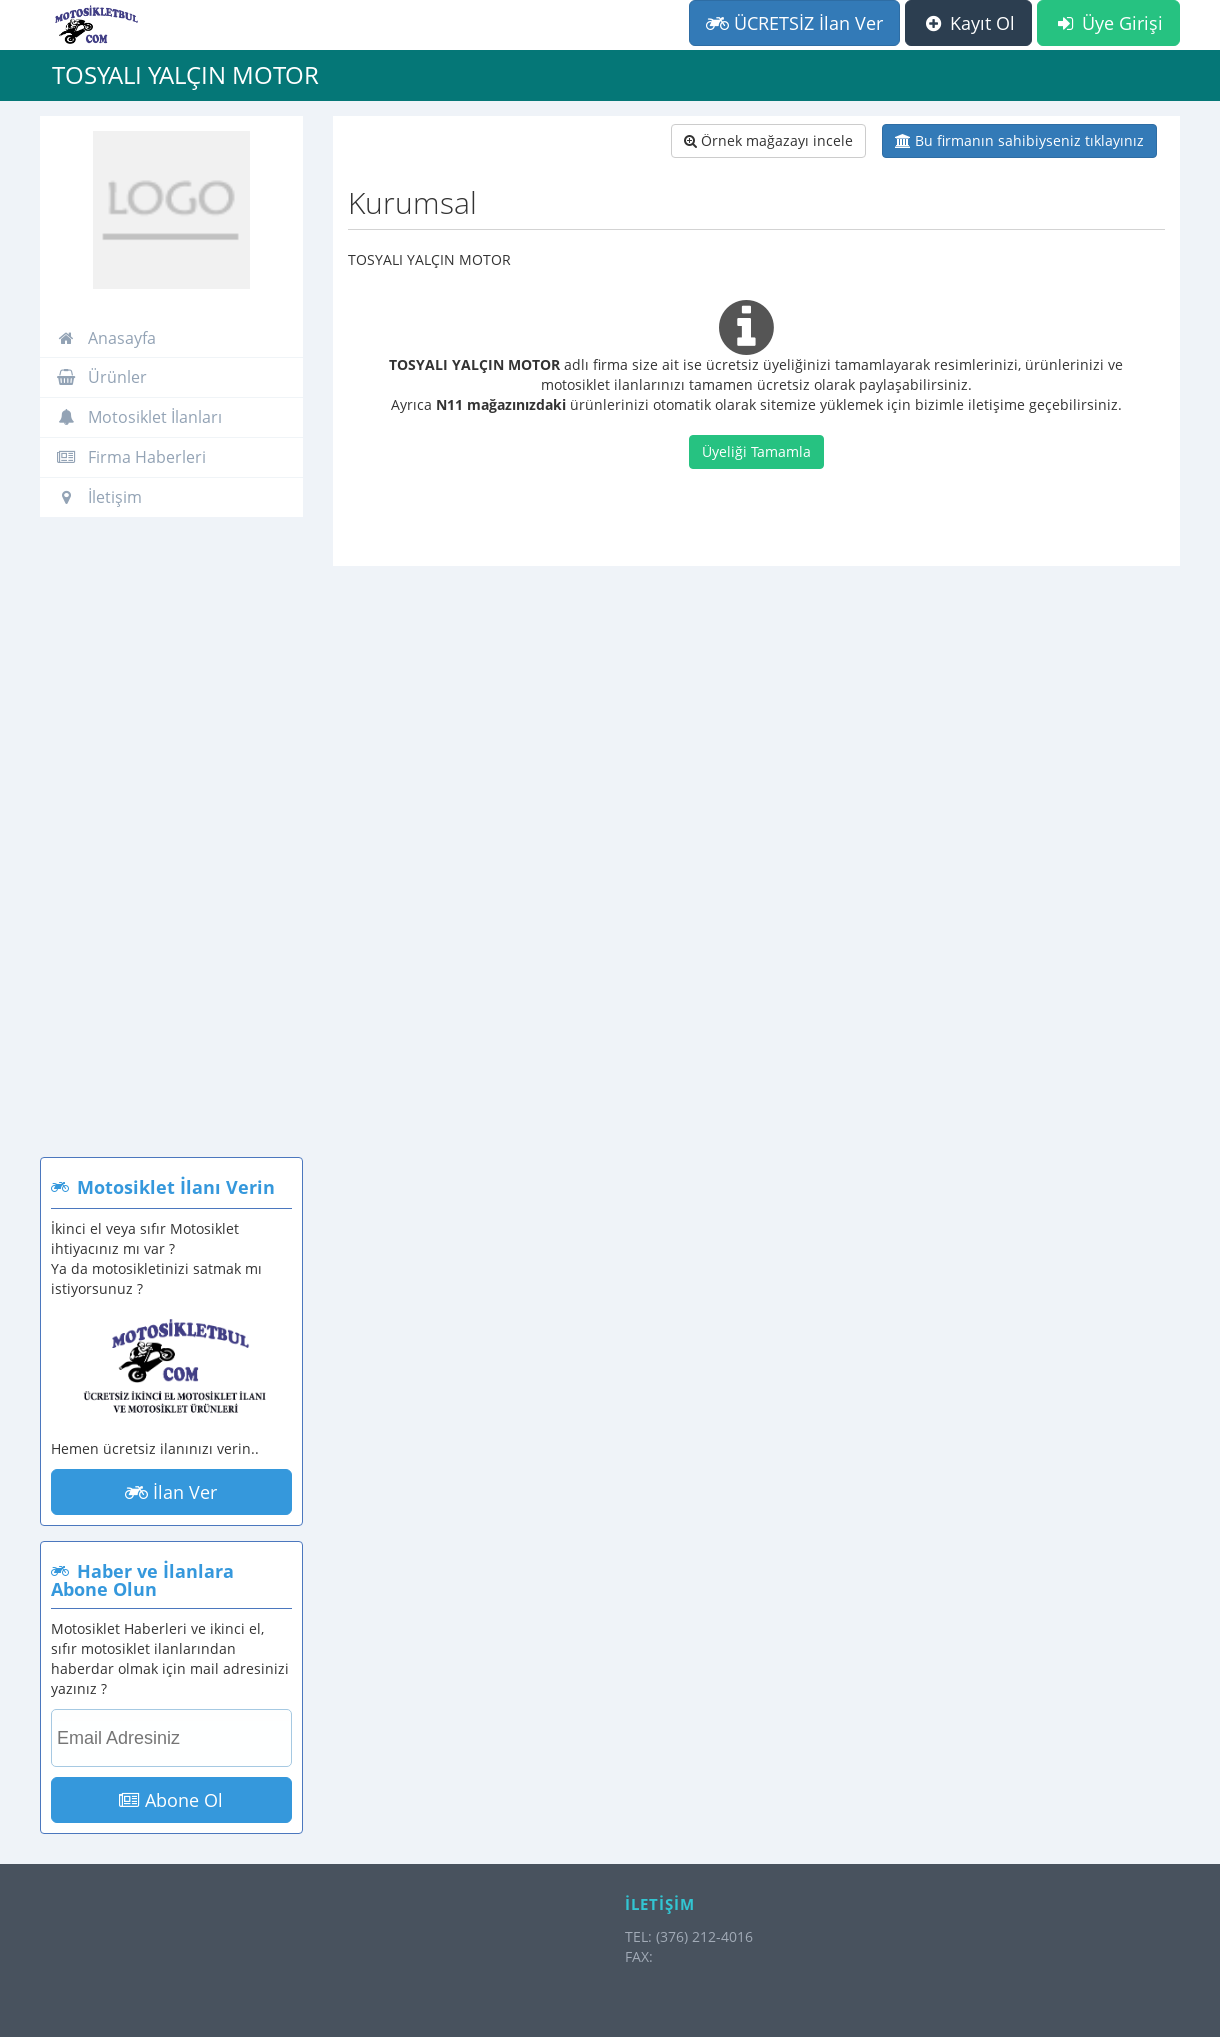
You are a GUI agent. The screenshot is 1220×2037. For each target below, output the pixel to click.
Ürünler (101, 377)
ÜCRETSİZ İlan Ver (794, 23)
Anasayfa (106, 338)
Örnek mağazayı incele (768, 140)
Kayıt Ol (968, 23)
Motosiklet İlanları (139, 417)
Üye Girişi (1108, 23)
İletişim (99, 497)
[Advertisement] (171, 847)
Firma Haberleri (131, 457)
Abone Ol (171, 1800)
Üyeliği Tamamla (756, 451)
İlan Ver (171, 1492)
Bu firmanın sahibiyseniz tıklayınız (1019, 140)
